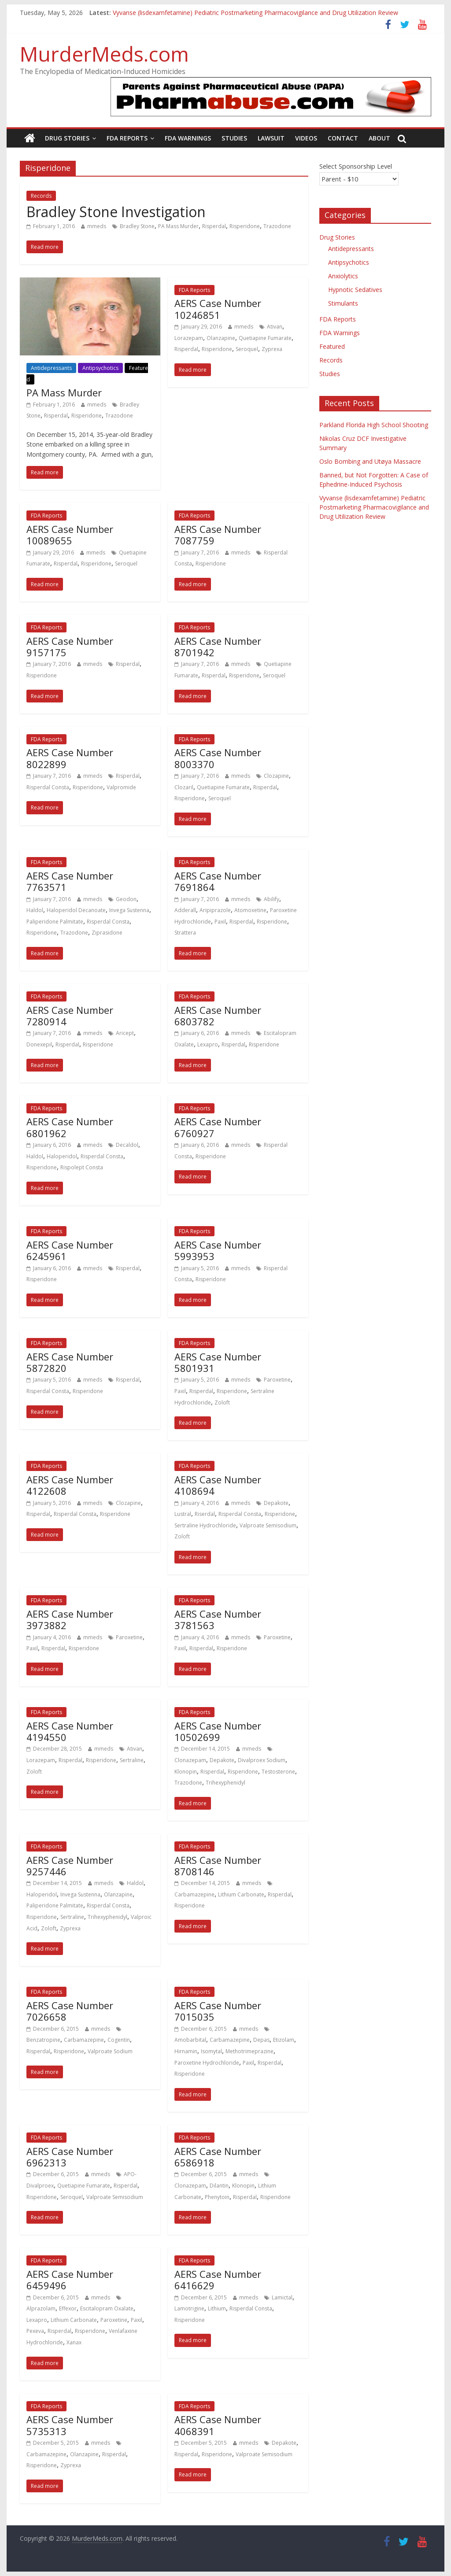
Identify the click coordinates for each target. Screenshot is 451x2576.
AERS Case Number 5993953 (217, 1250)
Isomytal (211, 2051)
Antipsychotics (100, 368)
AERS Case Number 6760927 (217, 1127)
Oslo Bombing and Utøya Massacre (370, 461)
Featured (332, 346)
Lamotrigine (189, 2308)
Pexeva (35, 2331)
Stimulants (343, 303)
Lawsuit (271, 138)
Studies (234, 138)
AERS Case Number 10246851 (217, 308)
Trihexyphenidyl (225, 1782)
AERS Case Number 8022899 (69, 758)
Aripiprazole (215, 910)
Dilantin (219, 2185)
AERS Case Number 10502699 (217, 1731)
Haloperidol (62, 1156)
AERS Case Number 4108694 (217, 1485)
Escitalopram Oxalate (106, 2308)
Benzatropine (43, 2040)
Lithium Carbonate (241, 1894)
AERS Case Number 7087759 (217, 534)
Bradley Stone (137, 226)
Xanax (74, 2342)
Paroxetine (277, 1379)
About (379, 138)
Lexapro (207, 1044)
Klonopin (185, 1771)
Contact (343, 138)
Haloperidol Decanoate (76, 910)
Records (41, 196)
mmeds (96, 226)
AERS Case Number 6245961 (69, 1250)
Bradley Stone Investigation (116, 211)
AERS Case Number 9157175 (69, 646)
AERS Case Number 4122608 (69, 1485)
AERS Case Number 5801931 (217, 1362)
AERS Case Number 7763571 (69, 881)
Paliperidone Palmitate (54, 921)
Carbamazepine (194, 1894)
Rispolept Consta (81, 1167)
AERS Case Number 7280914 (69, 1015)
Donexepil (39, 1044)
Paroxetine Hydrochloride (206, 2062)
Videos (306, 138)
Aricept (125, 1033)
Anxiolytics (343, 276)
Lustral (182, 1514)
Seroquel (247, 349)
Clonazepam (190, 1760)
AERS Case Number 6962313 (69, 2156)
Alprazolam (40, 2308)
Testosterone (278, 1771)
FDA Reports (127, 138)
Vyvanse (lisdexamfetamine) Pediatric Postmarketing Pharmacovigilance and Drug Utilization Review (255, 12)
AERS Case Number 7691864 (217, 881)
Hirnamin (185, 2051)
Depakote (276, 1503)
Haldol (34, 910)
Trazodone (277, 226)
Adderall (185, 910)
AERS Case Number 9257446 (69, 1865)
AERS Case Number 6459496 (69, 2279)
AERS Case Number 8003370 (217, 758)
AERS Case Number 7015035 (217, 2011)
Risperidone (244, 226)
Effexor (68, 2308)
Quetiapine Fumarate (265, 338)
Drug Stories (67, 138)
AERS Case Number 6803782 (217, 1015)
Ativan (274, 326)
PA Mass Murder (178, 226)
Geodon (126, 899)
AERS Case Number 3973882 (69, 1619)
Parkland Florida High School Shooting (373, 425)
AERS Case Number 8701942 (217, 646)
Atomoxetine (250, 910)
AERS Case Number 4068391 (217, 2425)
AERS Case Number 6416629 (217, 2279)
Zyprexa (272, 349)
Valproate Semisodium (268, 1525)
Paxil (220, 921)
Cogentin (118, 2040)
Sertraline (132, 1760)
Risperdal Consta (47, 787)
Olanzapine (221, 338)
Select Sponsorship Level (355, 166)
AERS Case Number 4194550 (69, 1731)
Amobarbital (190, 2040)
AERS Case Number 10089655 (69, 534)
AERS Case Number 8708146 (217, 1865)
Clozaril (183, 787)
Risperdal (214, 226)
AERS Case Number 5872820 (69, 1362)
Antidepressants (51, 368)
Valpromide (121, 787)
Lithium (217, 2308)
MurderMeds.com (104, 53)
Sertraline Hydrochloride (205, 1525)
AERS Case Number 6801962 (69, 1127)
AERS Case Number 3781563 (217, 1619)
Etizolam (283, 2040)
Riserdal (205, 1514)
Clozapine (276, 776)
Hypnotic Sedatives (355, 289)
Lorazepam (188, 338)
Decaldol (127, 1145)
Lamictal (282, 2297)
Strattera (185, 932)
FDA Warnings (188, 138)
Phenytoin (217, 2197)
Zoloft (222, 1402)
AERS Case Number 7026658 (69, 2011)
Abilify (271, 899)
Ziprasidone (107, 932)
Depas (261, 2040)
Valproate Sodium (110, 2051)
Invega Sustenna (129, 910)
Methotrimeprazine (250, 2051)
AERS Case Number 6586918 (217, 2156)
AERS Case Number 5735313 (69, 2425)
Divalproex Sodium (261, 1760)
